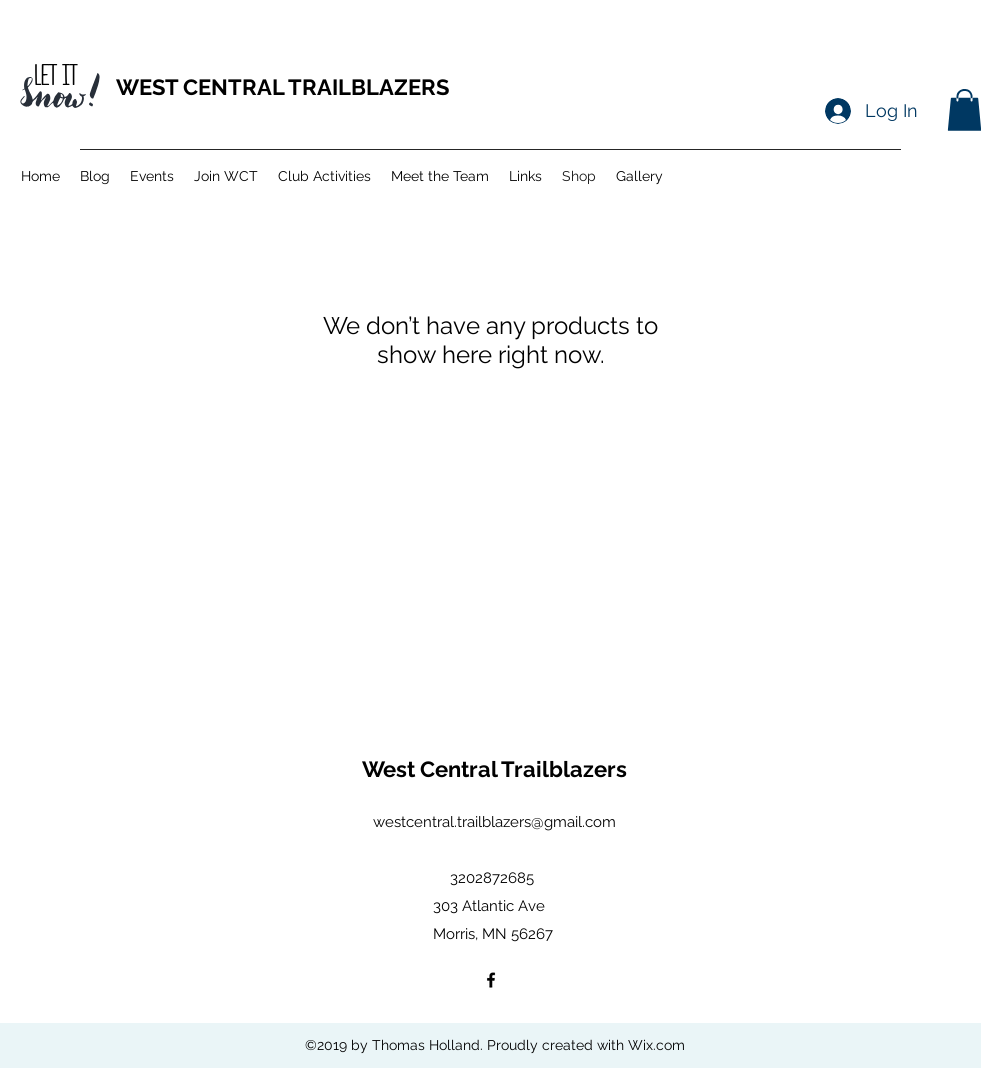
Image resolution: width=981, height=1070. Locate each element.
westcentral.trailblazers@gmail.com (494, 822)
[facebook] (491, 980)
